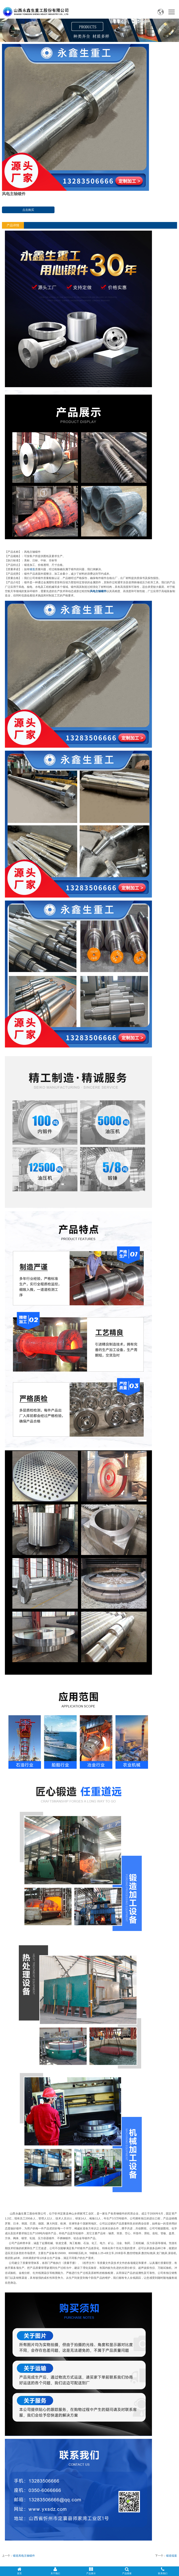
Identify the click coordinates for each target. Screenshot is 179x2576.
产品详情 (13, 225)
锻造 (32, 569)
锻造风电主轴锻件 (24, 2555)
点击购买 (28, 209)
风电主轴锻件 (98, 591)
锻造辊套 (171, 2555)
